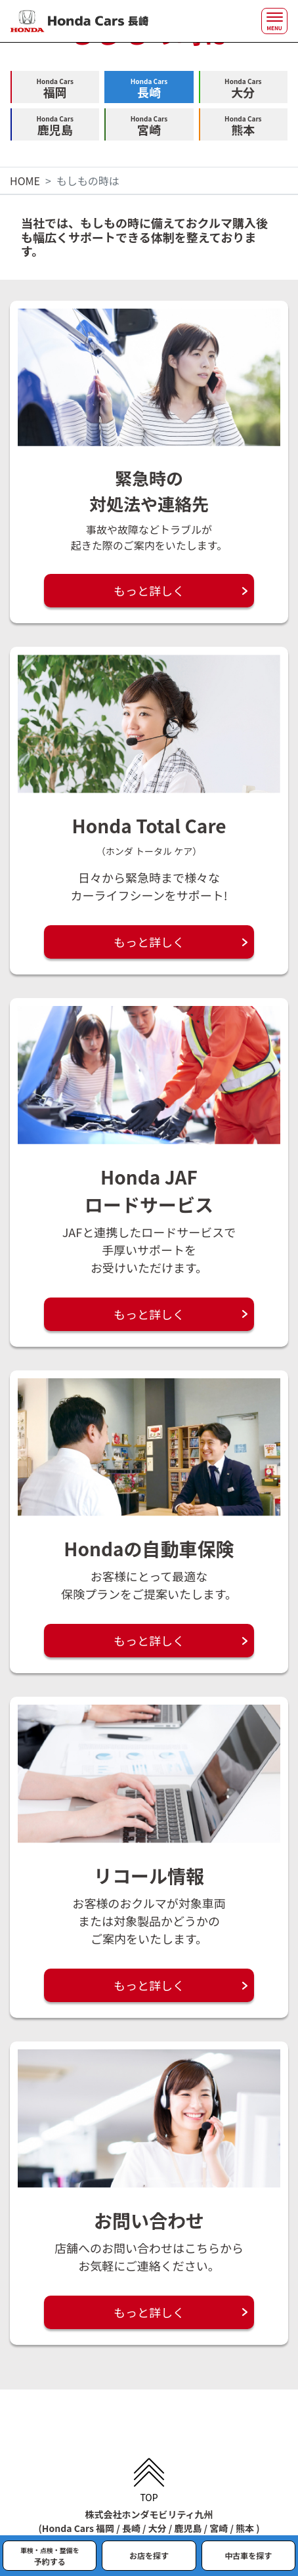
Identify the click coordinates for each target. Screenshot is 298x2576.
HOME (25, 180)
